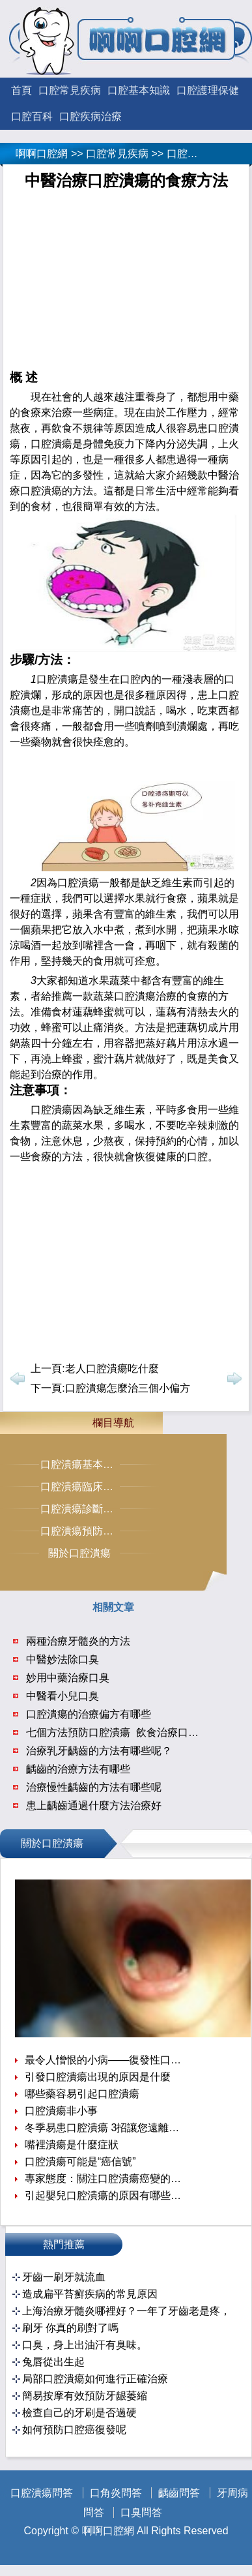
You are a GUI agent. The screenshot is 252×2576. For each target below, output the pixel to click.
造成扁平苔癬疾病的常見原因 (90, 2293)
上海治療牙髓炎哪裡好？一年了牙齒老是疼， (126, 2310)
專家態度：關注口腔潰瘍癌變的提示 (104, 2178)
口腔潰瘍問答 (41, 2492)
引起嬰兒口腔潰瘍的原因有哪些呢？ (104, 2195)
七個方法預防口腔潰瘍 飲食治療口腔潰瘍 (122, 1732)
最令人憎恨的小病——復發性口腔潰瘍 (104, 2059)
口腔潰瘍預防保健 (82, 1530)
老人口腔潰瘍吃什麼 (112, 1368)
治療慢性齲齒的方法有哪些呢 (93, 1787)
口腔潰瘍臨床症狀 (82, 1486)
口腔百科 (32, 116)
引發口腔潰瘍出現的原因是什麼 (98, 2076)
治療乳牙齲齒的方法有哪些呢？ (99, 1750)
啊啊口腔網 (42, 153)
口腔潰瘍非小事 (61, 2110)
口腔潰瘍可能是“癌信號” (80, 2161)
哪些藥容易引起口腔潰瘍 (82, 2093)
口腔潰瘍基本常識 (82, 1464)
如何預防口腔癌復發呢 (74, 2429)
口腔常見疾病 (69, 90)
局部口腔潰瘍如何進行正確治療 (95, 2378)
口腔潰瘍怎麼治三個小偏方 (127, 1388)
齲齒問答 (179, 2492)
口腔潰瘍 (187, 153)
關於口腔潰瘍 (79, 1553)
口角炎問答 (116, 2492)
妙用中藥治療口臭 (67, 1677)
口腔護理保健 (207, 90)
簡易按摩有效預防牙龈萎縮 (84, 2395)
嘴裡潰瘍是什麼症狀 (72, 2144)
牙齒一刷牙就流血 (63, 2277)
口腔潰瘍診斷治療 (82, 1508)
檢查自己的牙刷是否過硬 (79, 2412)
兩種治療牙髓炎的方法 (78, 1641)
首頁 (21, 90)
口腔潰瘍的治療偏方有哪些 (88, 1714)
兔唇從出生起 (53, 2361)
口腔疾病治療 (90, 116)
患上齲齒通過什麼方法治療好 (93, 1805)
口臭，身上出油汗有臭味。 (84, 2344)
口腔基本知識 (138, 90)
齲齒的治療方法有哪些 (78, 1769)
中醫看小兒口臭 (62, 1695)
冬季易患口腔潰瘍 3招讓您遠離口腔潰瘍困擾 (104, 2127)
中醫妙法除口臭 (62, 1659)
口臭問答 (141, 2512)
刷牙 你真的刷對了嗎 (70, 2327)
